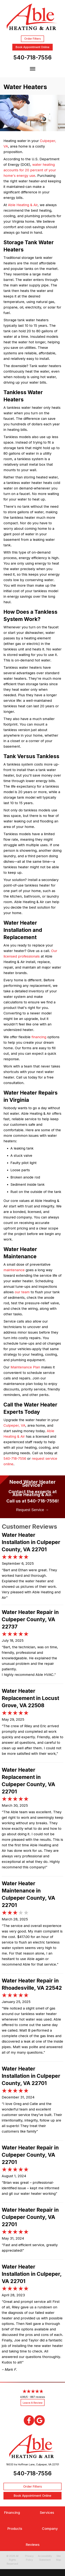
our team (22, 1292)
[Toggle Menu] (32, 68)
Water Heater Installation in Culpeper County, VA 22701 (31, 1542)
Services (47, 2512)
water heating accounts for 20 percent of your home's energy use (29, 170)
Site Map (58, 2557)
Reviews (33, 2544)
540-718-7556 (32, 57)
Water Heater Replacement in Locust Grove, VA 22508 (30, 1698)
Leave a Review (32, 2402)
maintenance (14, 1270)
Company (50, 2528)
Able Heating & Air (23, 205)
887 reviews (37, 2396)
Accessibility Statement (45, 2557)
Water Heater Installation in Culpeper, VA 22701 (32, 2274)
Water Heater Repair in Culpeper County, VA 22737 (30, 1619)
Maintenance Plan (25, 1367)
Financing (12, 2512)
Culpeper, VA (14, 1425)
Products (14, 2528)
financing (39, 1037)
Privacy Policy (29, 2557)
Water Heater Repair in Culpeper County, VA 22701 (30, 2154)
